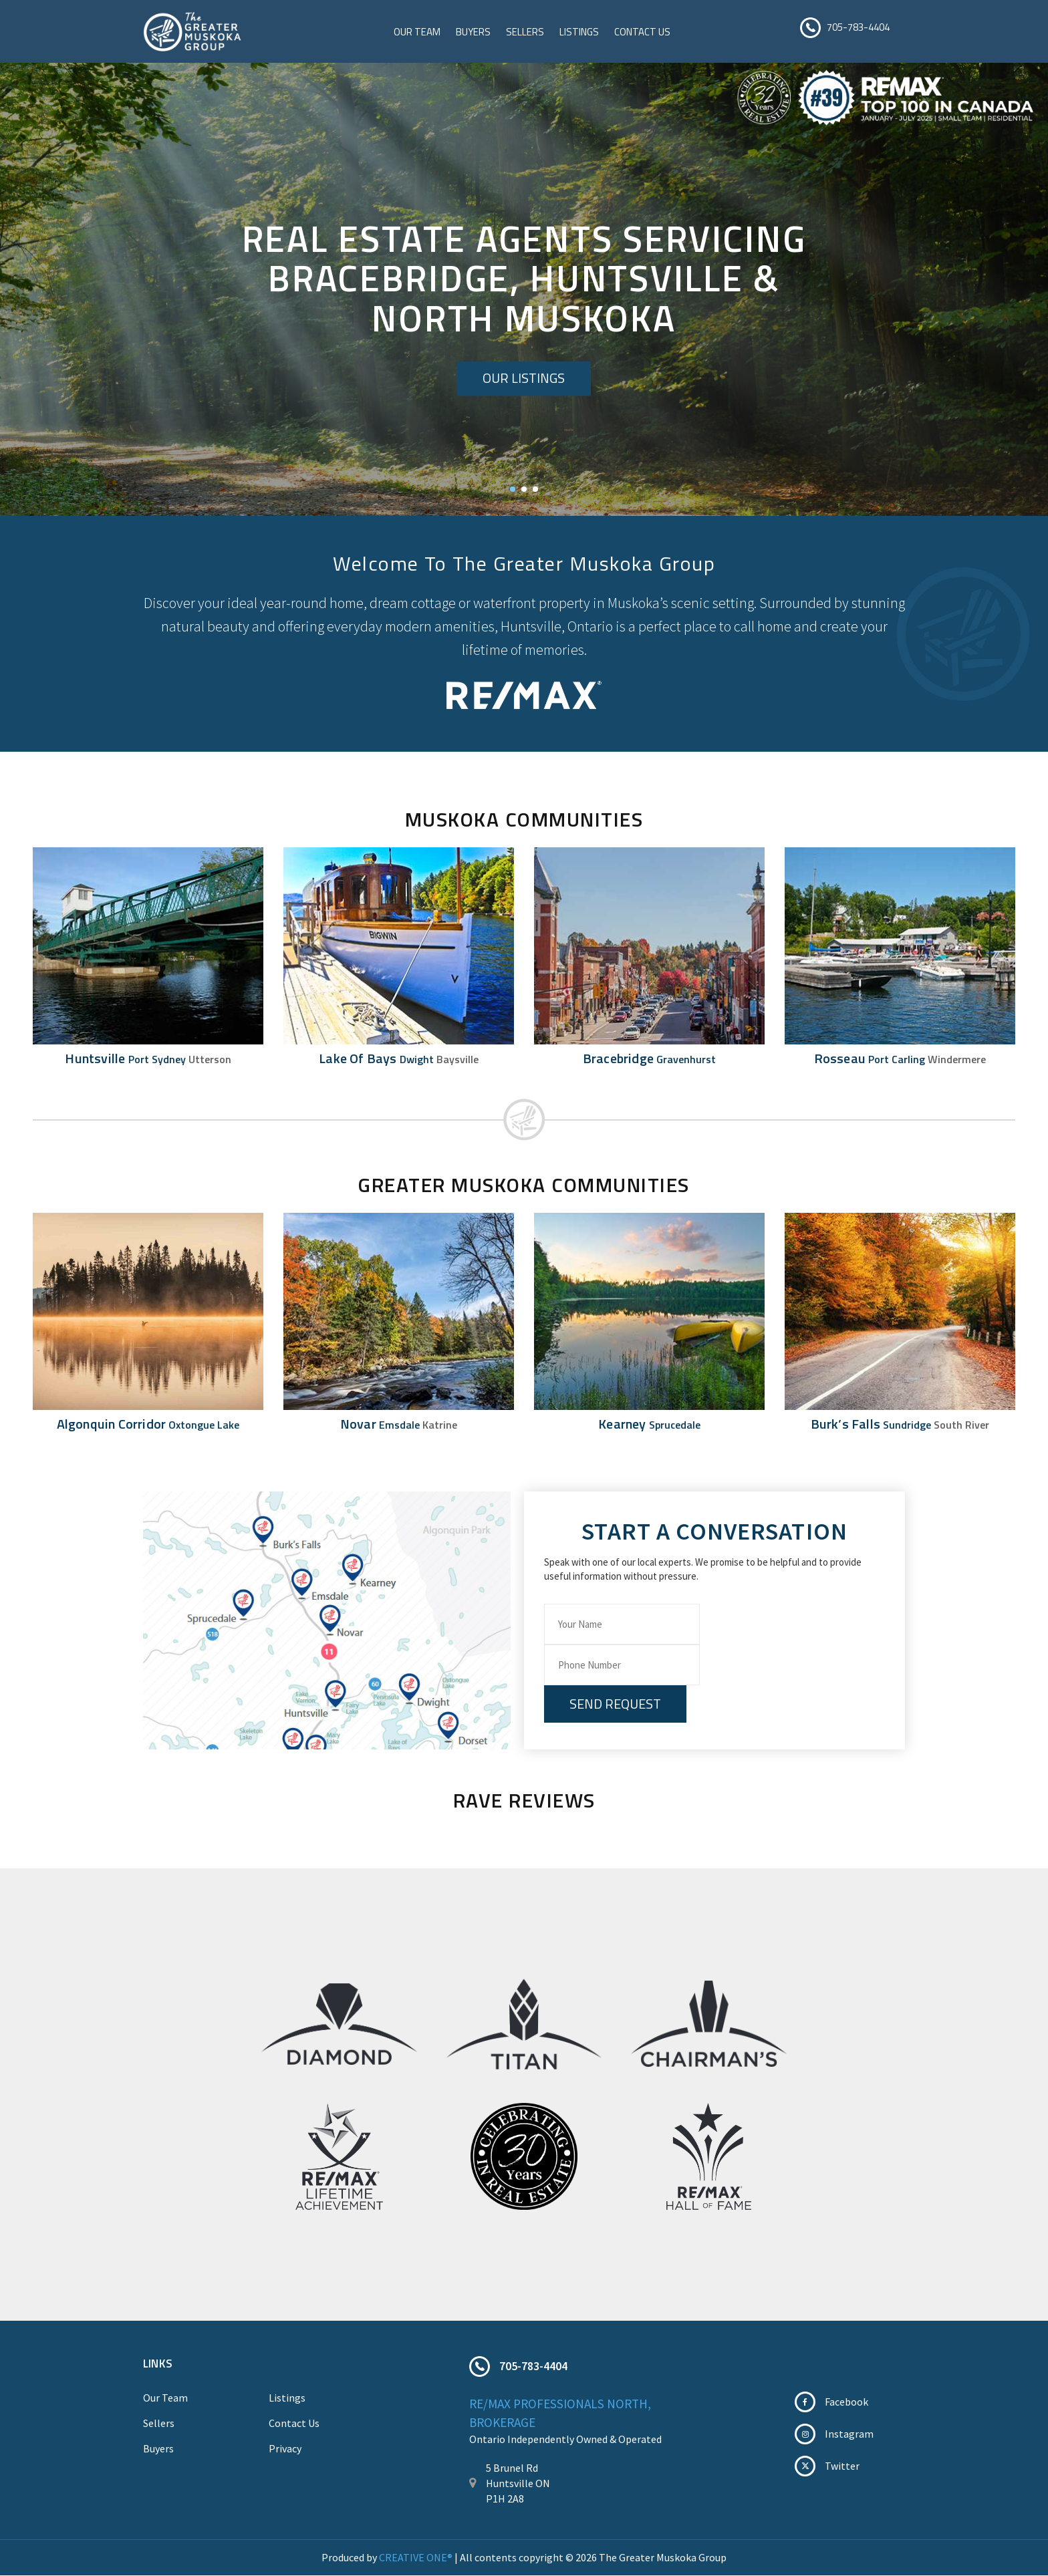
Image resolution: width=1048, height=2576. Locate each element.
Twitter (842, 2466)
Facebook (846, 2402)
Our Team (417, 32)
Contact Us (642, 32)
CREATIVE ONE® (415, 2558)
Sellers (525, 32)
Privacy (285, 2449)
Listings (579, 32)
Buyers (473, 32)
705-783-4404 (858, 27)
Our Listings (524, 378)
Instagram (849, 2434)
